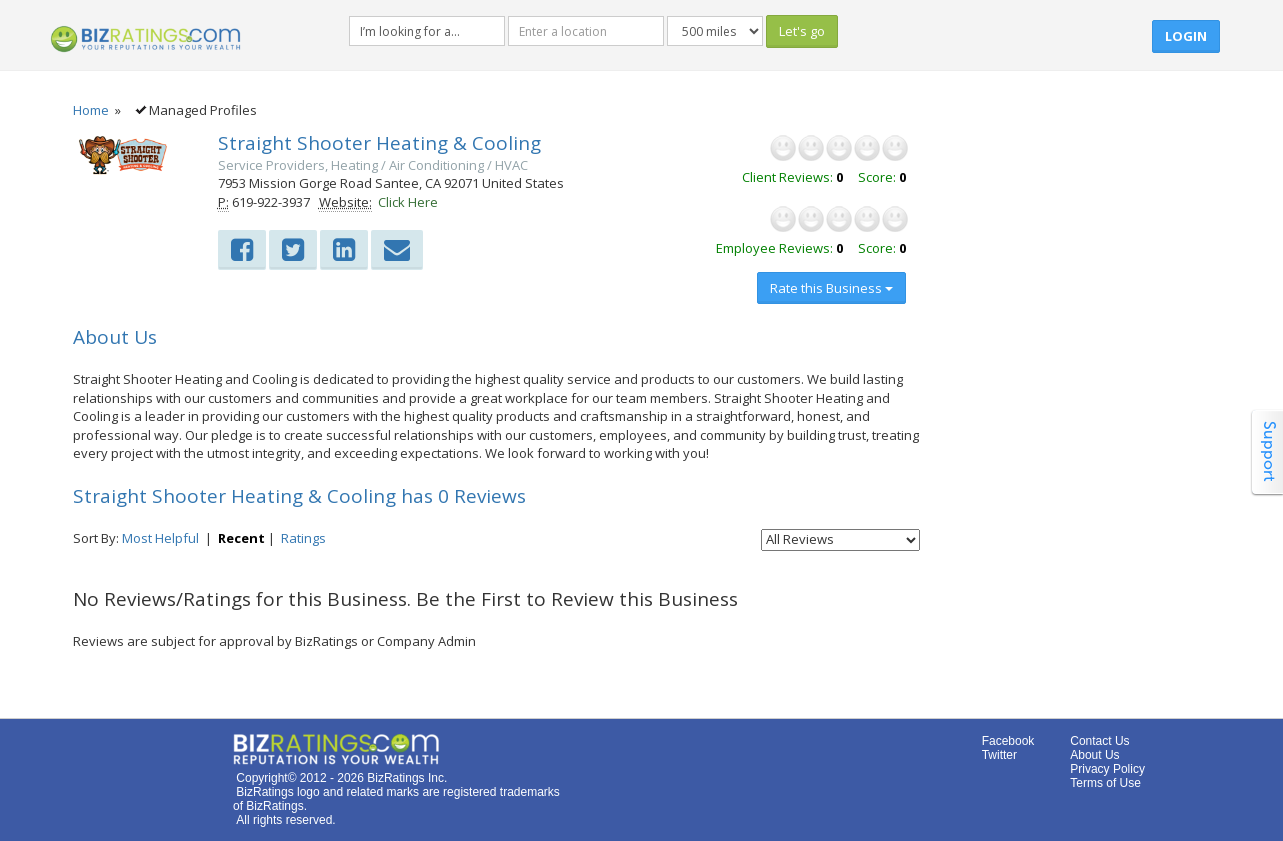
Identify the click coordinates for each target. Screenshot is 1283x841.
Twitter (999, 755)
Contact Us (1099, 741)
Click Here (408, 202)
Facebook (1008, 741)
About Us (1094, 755)
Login (1186, 36)
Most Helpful (160, 538)
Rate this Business (831, 288)
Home (91, 110)
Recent (241, 538)
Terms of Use (1105, 783)
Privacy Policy (1107, 769)
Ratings (303, 538)
